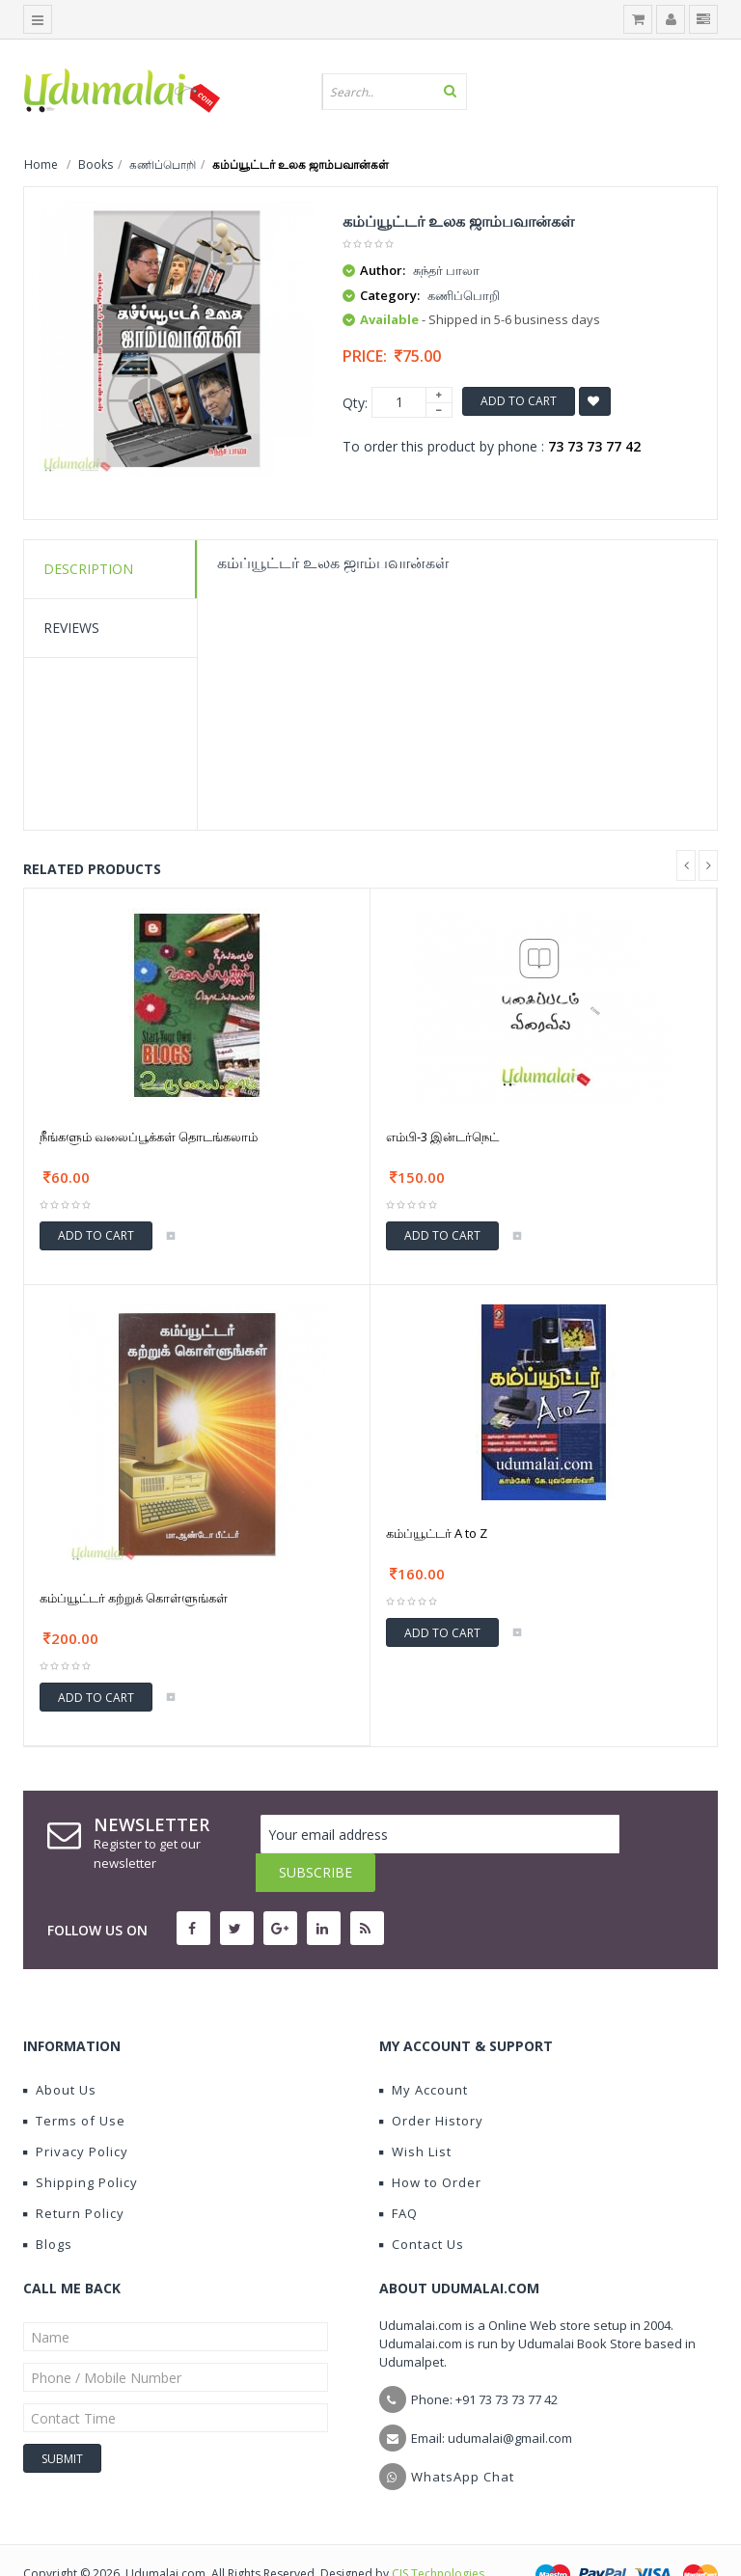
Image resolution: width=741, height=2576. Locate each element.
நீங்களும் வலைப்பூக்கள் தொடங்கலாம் (149, 1136)
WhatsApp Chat (462, 2438)
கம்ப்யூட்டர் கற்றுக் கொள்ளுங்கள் (134, 1597)
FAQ (398, 2174)
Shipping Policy (80, 2143)
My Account (423, 2051)
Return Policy (73, 2174)
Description (88, 569)
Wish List (415, 2113)
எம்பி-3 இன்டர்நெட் (442, 1136)
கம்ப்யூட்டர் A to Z (436, 1533)
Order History (431, 2082)
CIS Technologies (438, 2535)
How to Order (430, 2143)
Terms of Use (74, 2082)
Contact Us (421, 2205)
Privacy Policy (75, 2113)
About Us (59, 2051)
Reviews (71, 627)
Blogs (47, 2205)
